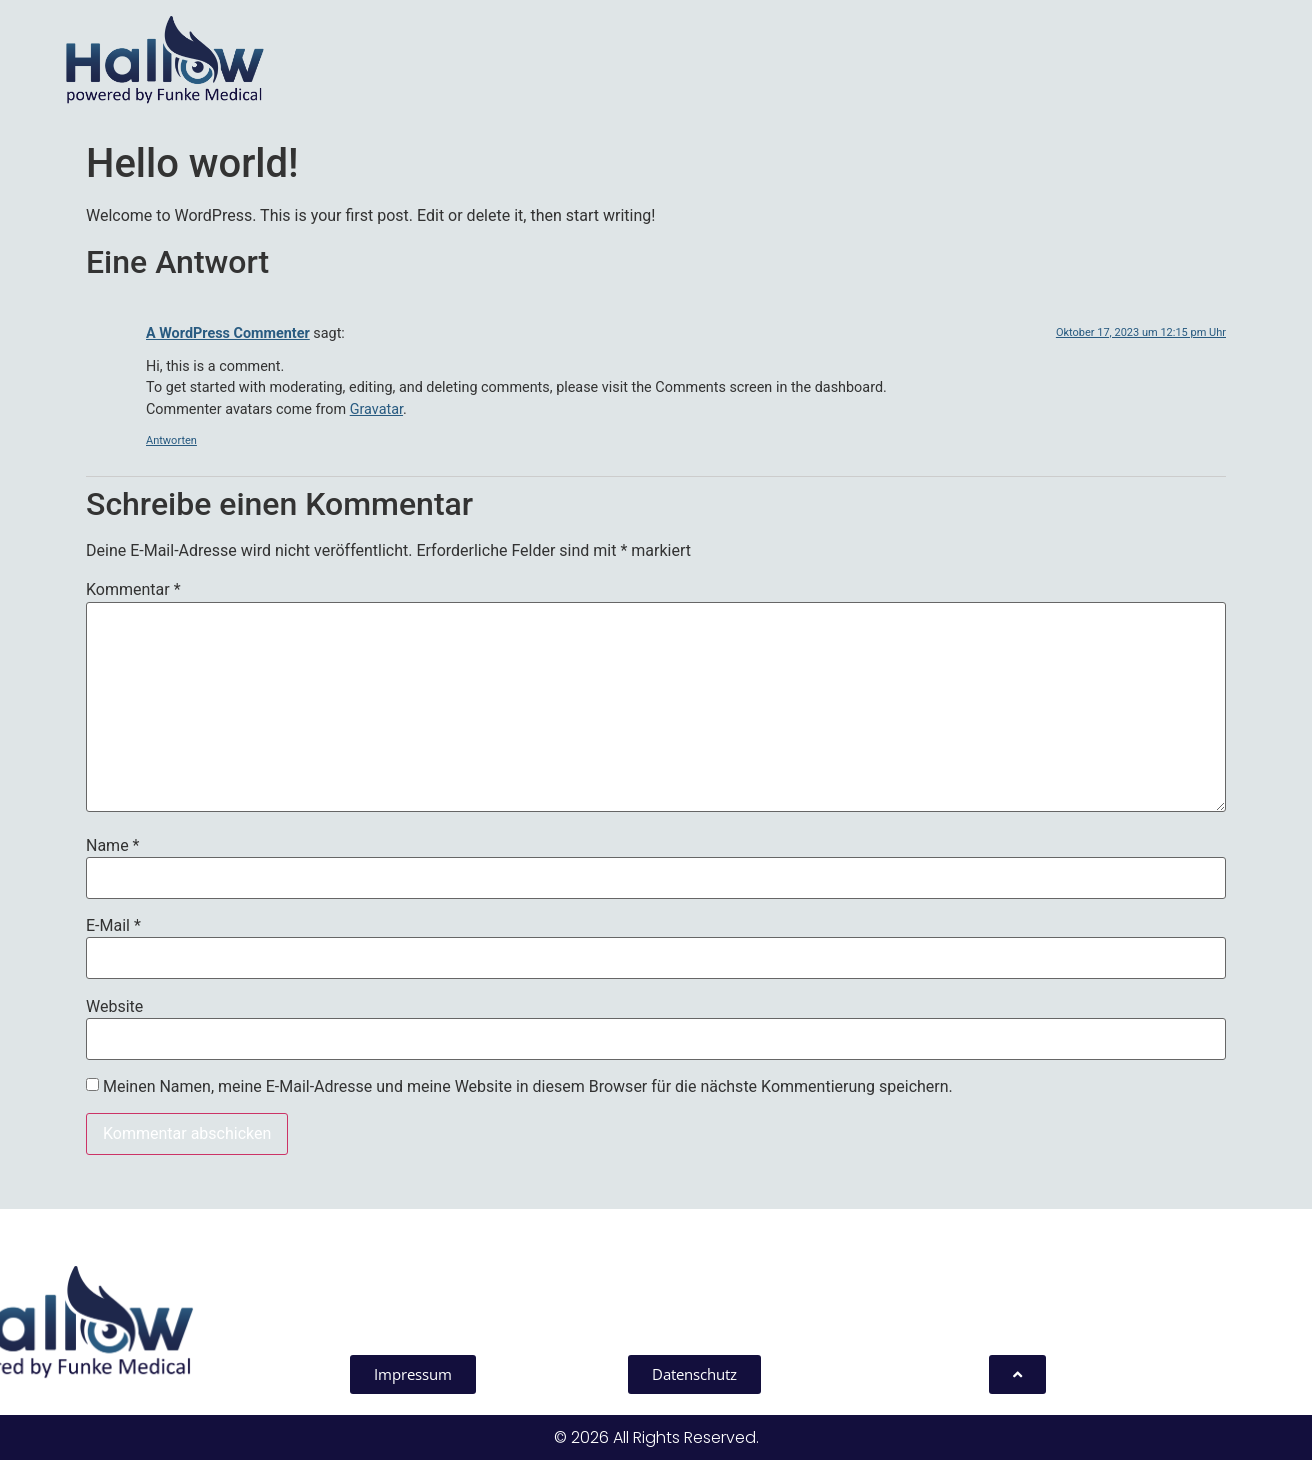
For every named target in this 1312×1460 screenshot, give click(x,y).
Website (114, 1007)
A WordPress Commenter (228, 333)
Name (113, 846)
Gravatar (376, 409)
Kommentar (133, 590)
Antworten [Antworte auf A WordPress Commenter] (171, 440)
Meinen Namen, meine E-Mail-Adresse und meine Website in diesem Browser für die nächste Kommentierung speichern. (528, 1087)
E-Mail (113, 926)
